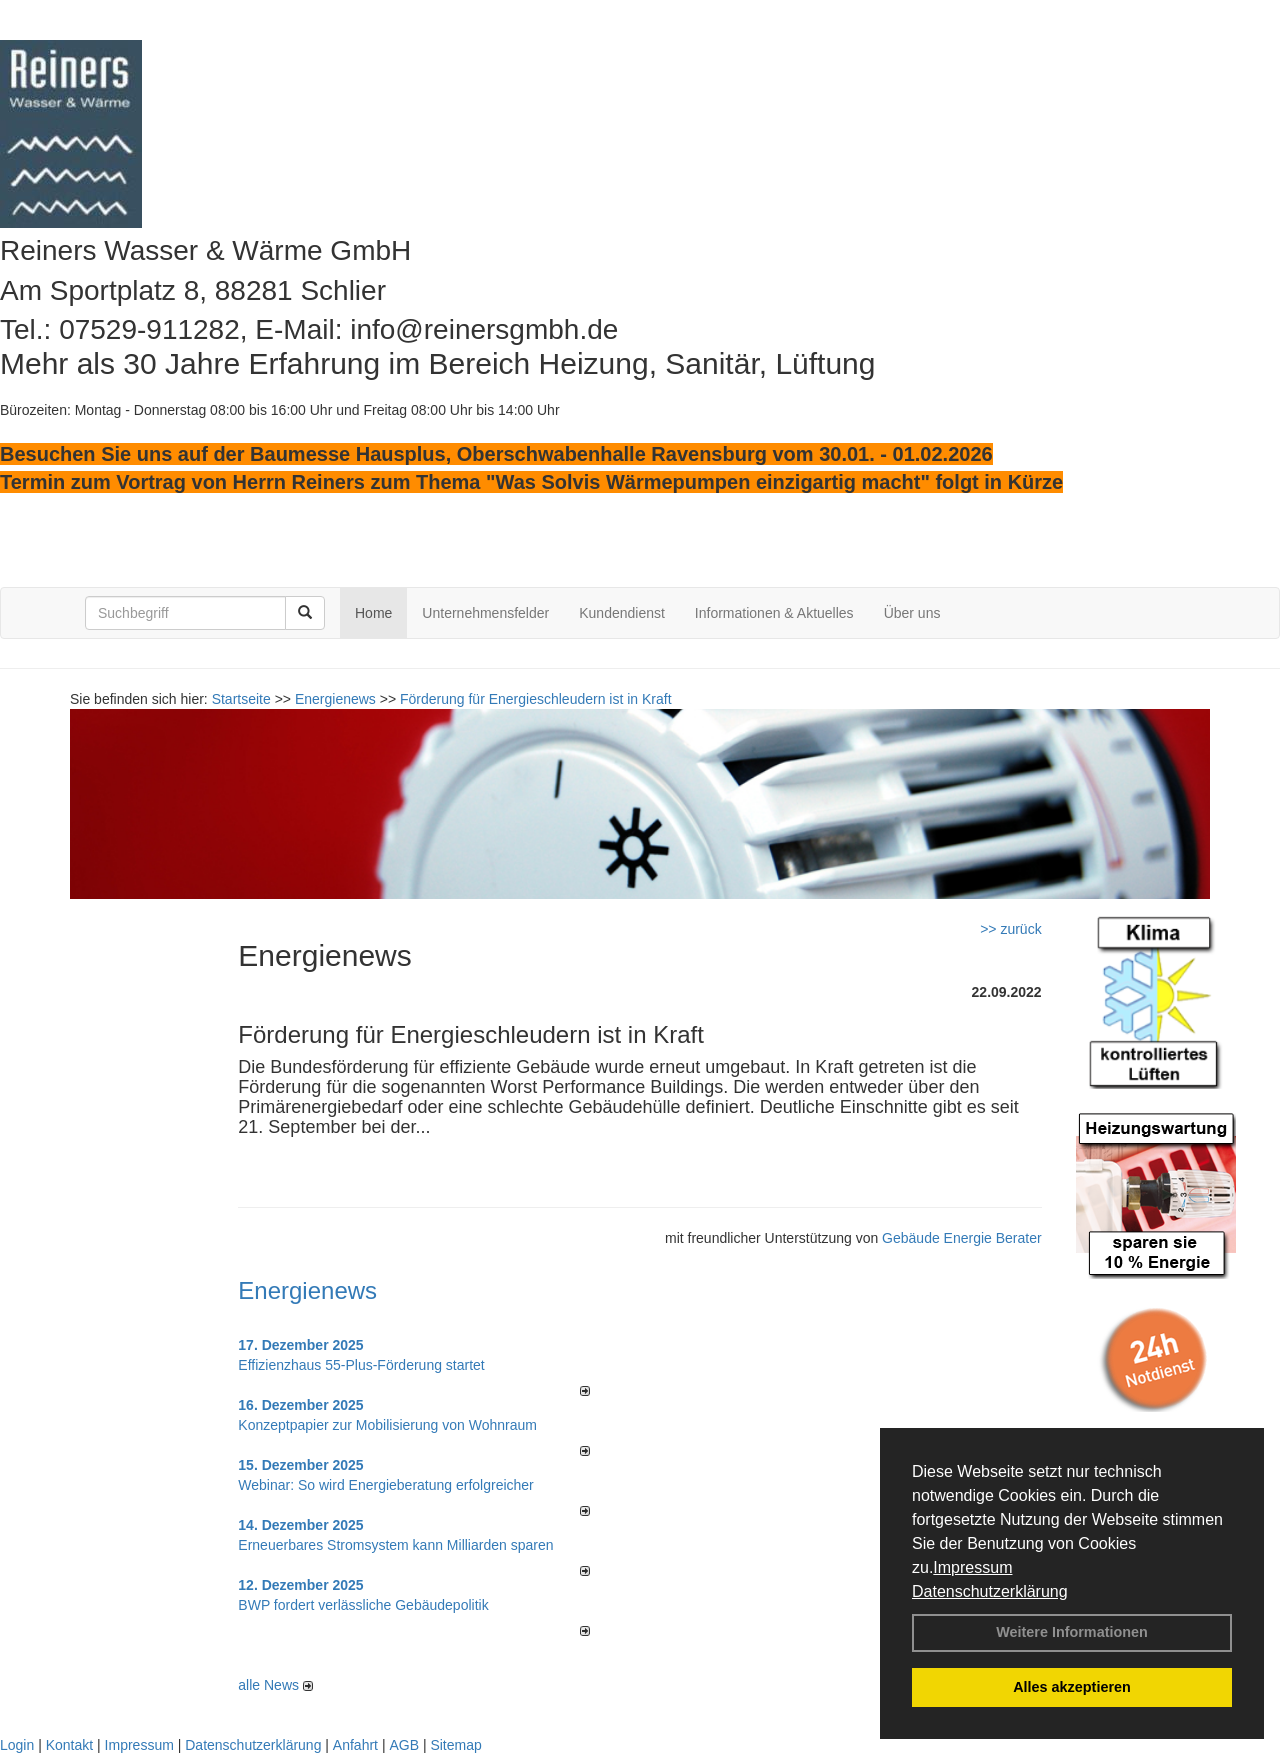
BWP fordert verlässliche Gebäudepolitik (363, 1605)
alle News (275, 1685)
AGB (404, 1745)
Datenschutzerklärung (990, 1591)
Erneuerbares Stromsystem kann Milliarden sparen (395, 1545)
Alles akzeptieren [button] (1072, 1687)
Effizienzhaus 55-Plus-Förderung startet (361, 1365)
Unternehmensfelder (485, 613)
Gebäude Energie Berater (962, 1238)
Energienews (307, 1290)
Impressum (972, 1567)
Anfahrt (355, 1745)
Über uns (912, 613)
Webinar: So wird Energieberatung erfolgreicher (385, 1485)
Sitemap (455, 1745)
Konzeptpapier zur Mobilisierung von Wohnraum (387, 1425)
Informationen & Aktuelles (774, 613)
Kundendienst (622, 613)
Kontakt (69, 1745)
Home (373, 613)
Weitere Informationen (1072, 1632)
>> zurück (1010, 929)
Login (17, 1745)
